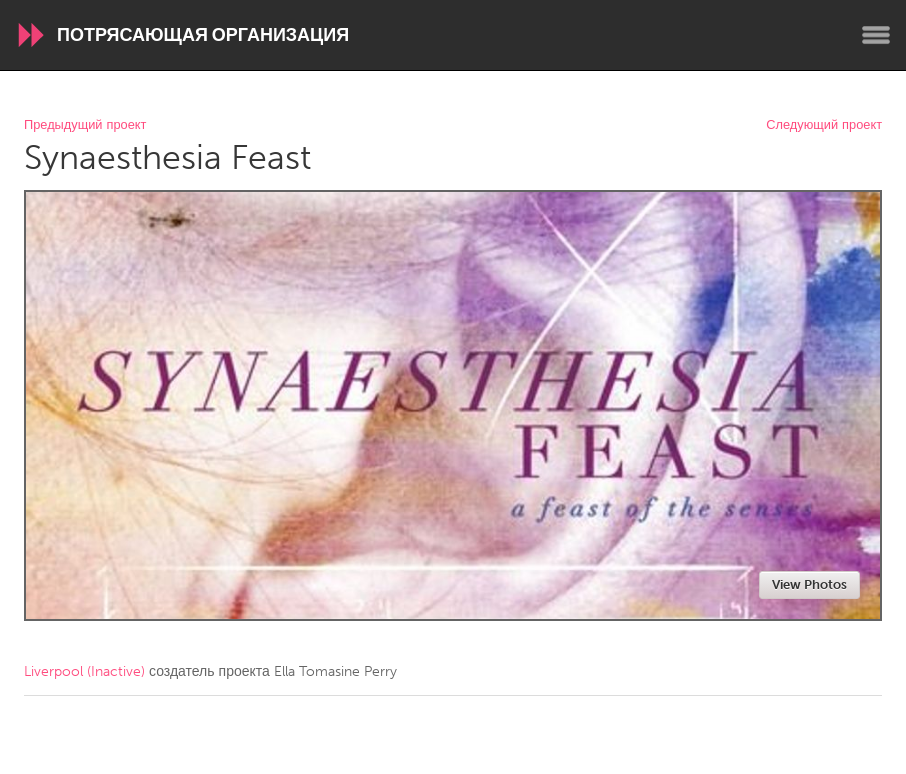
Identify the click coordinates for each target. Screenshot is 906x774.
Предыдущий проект (85, 125)
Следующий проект (824, 125)
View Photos (809, 584)
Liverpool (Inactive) (84, 671)
